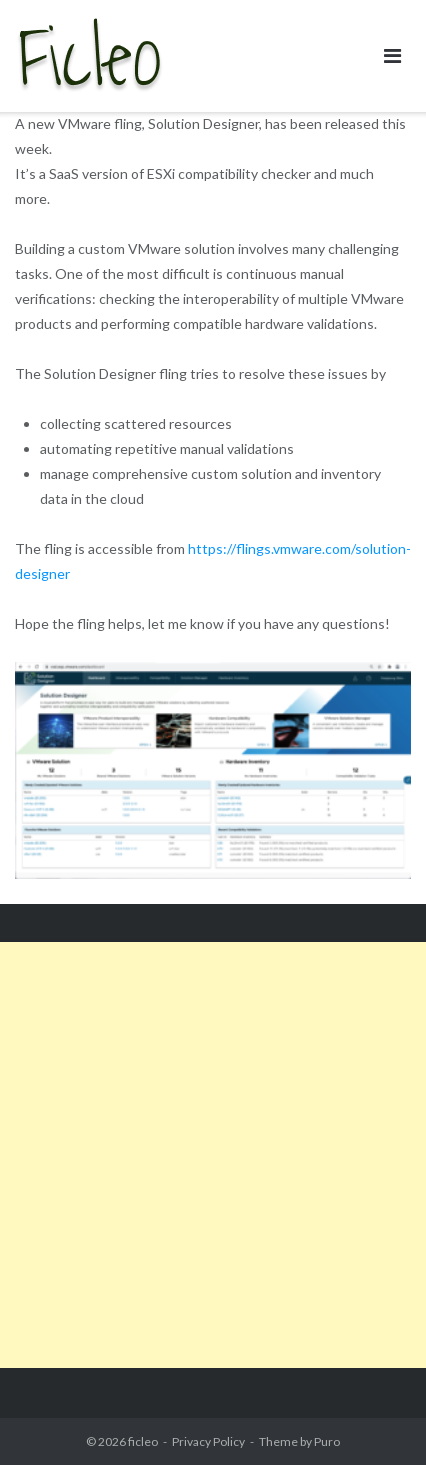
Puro (327, 1441)
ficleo (143, 1441)
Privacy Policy (208, 1441)
